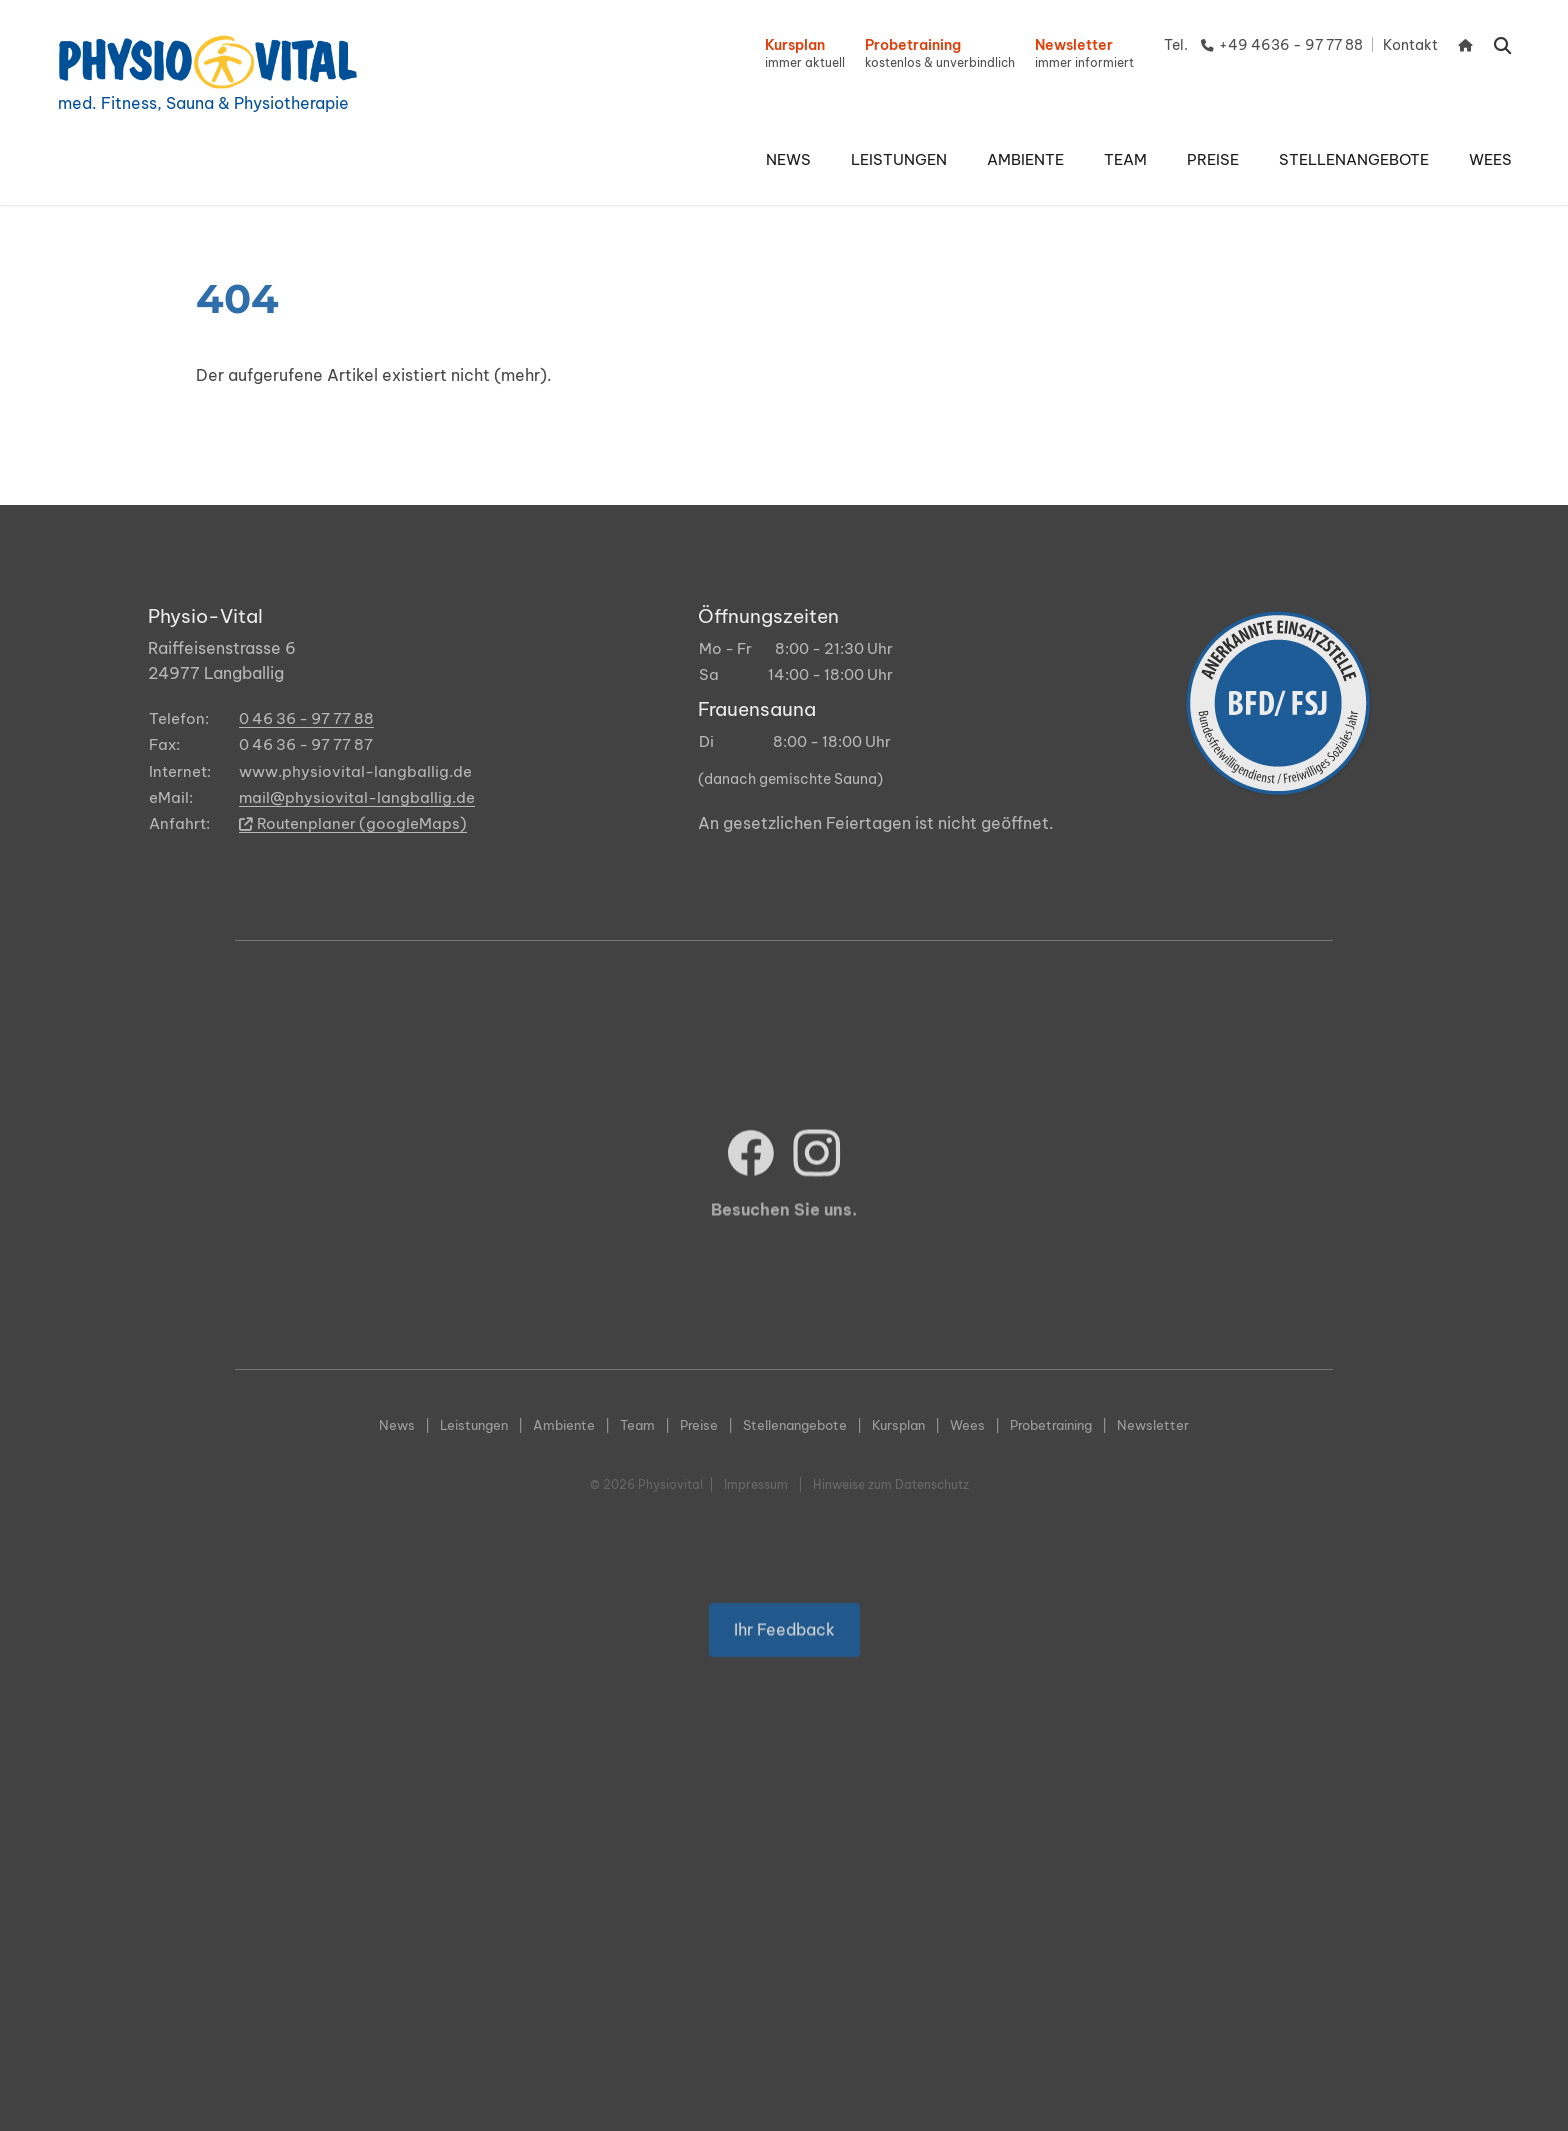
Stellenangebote (795, 1425)
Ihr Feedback (784, 1668)
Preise (699, 1425)
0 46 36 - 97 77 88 (306, 718)
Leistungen (474, 1425)
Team (637, 1425)
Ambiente (564, 1425)
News (397, 1425)
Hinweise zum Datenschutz (891, 1484)
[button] (899, 160)
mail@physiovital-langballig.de (357, 797)
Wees (967, 1425)
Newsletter (1153, 1425)
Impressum (756, 1484)
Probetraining (1051, 1425)
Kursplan (898, 1425)
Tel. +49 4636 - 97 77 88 (1263, 45)
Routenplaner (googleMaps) (353, 823)
